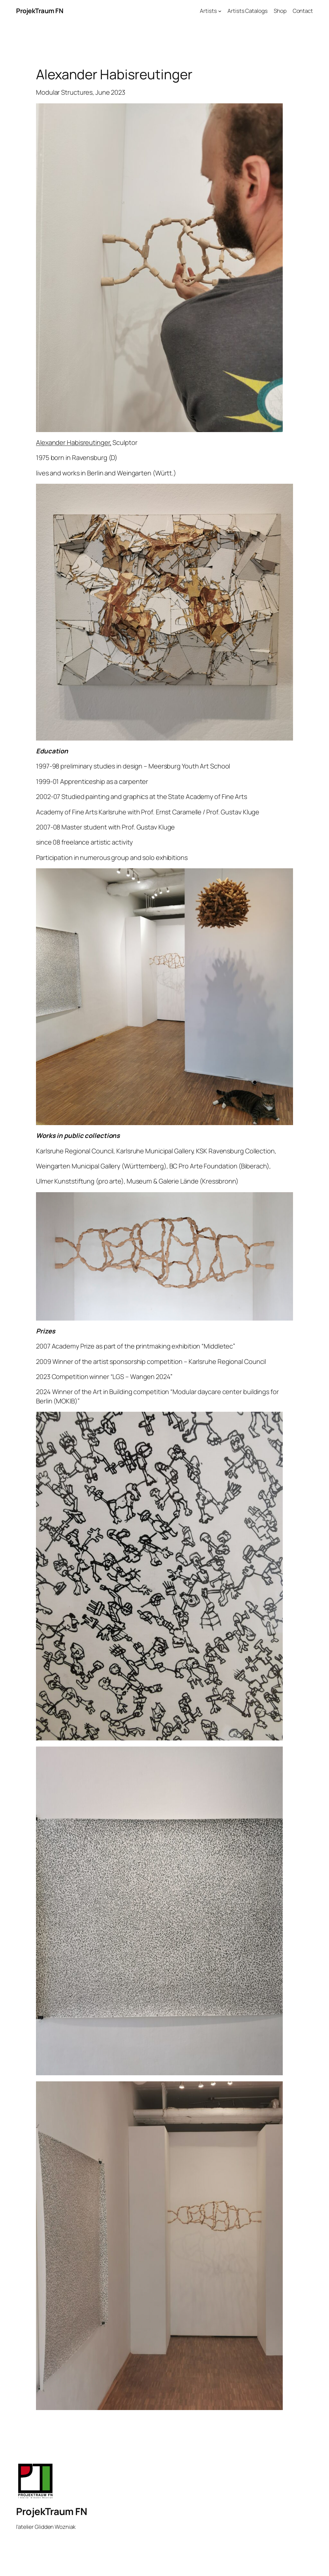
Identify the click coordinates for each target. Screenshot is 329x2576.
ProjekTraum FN (39, 10)
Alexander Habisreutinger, (73, 442)
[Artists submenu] (219, 11)
